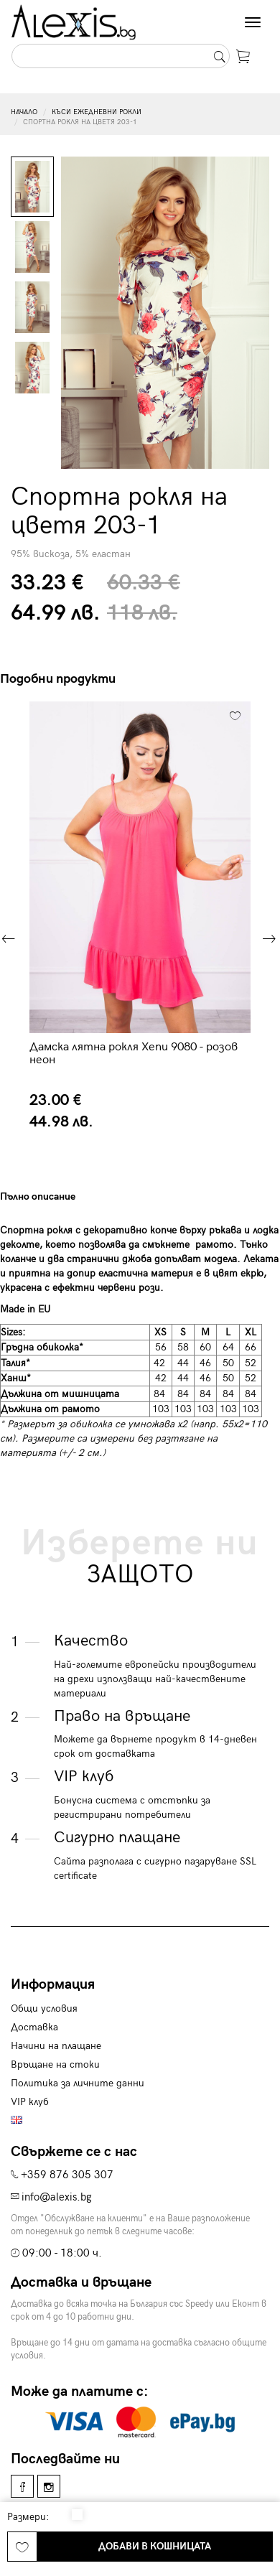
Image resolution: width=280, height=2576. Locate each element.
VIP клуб (30, 2102)
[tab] (69, 1196)
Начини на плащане (56, 2046)
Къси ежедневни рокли (96, 112)
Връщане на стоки (55, 2064)
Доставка (34, 2027)
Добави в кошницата (154, 2546)
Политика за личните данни (77, 2083)
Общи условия (44, 2008)
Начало (24, 112)
